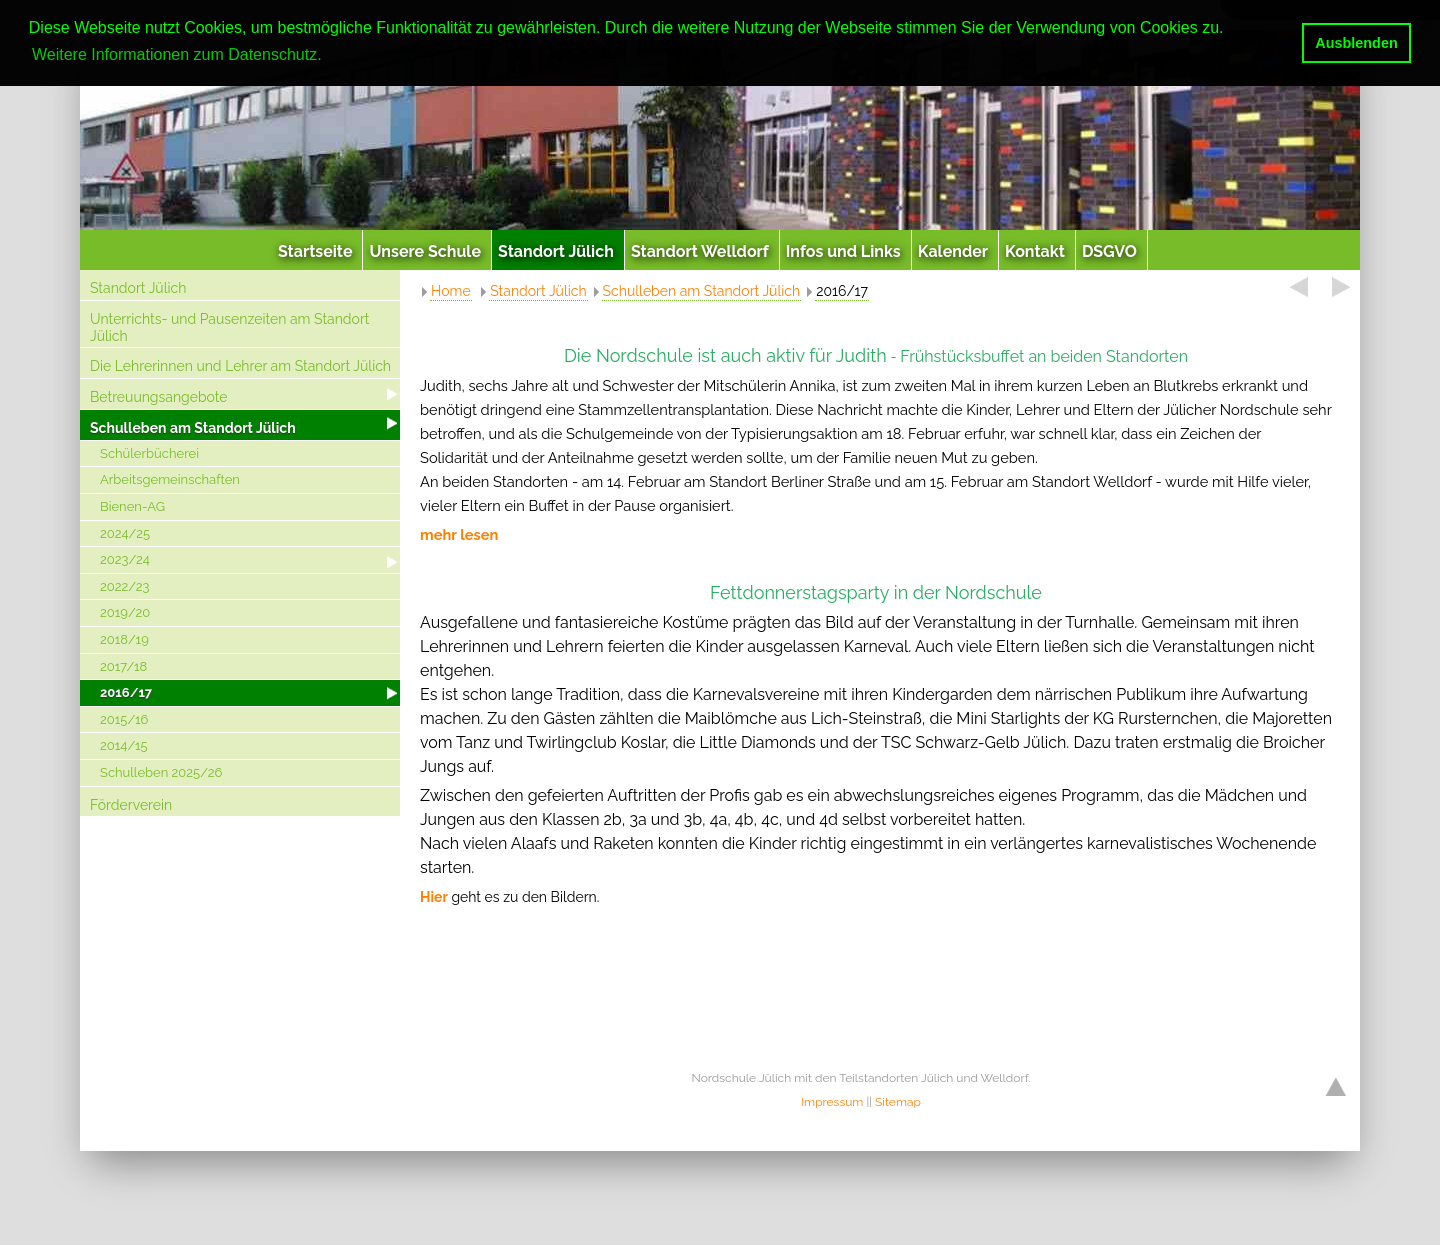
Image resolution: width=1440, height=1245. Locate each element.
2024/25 (125, 533)
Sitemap (898, 1102)
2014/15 (124, 745)
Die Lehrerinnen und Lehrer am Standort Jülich (240, 366)
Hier (434, 897)
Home (451, 291)
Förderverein (131, 805)
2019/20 (125, 612)
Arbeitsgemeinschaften (170, 479)
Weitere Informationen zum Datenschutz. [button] (177, 54)
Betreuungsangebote (159, 397)
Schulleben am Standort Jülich (193, 428)
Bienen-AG (132, 506)
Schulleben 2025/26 (161, 772)
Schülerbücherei (149, 453)
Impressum (832, 1102)
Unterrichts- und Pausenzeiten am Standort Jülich (230, 327)
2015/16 (124, 719)
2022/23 (125, 586)
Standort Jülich (138, 288)
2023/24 (125, 559)
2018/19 (124, 639)
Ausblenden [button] (1356, 43)
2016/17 (126, 692)
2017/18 (123, 666)
